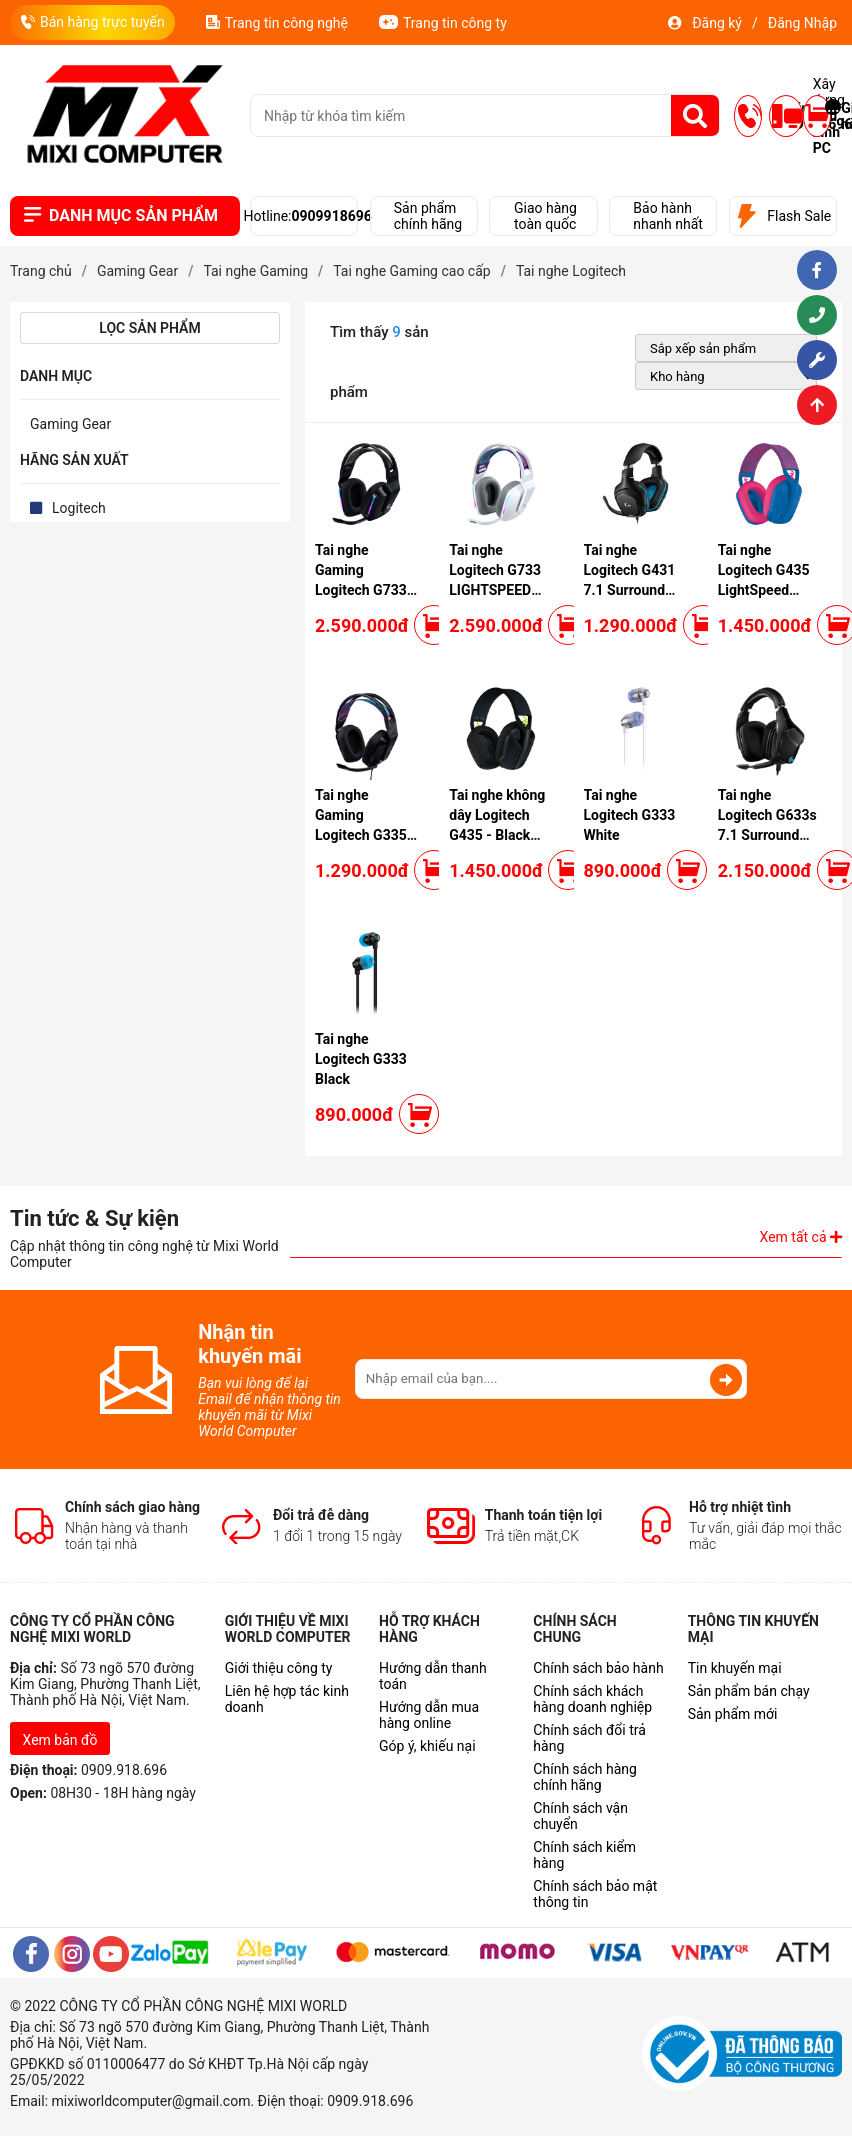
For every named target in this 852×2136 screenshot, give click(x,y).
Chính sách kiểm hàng (584, 1855)
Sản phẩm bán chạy (749, 1691)
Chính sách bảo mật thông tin (595, 1894)
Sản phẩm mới (733, 1714)
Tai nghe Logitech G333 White (630, 815)
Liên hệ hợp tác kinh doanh (287, 1699)
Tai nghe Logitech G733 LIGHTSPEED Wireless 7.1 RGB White (495, 590)
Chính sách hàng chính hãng (584, 1777)
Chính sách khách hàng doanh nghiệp (592, 1699)
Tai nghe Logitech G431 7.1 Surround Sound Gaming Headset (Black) (634, 590)
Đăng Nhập (802, 23)
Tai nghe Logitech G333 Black (361, 1059)
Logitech (79, 508)
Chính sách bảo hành (598, 1668)
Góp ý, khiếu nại (427, 1746)
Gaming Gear (70, 424)
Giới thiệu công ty (279, 1668)
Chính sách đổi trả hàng (589, 1738)
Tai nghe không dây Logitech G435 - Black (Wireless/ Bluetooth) (497, 835)
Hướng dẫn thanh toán (433, 1676)
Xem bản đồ (60, 1740)
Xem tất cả (801, 1237)
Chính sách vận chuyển (580, 1816)
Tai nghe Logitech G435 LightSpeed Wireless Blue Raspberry (764, 590)
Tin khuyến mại (735, 1668)
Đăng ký (717, 23)
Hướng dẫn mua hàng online (429, 1715)
